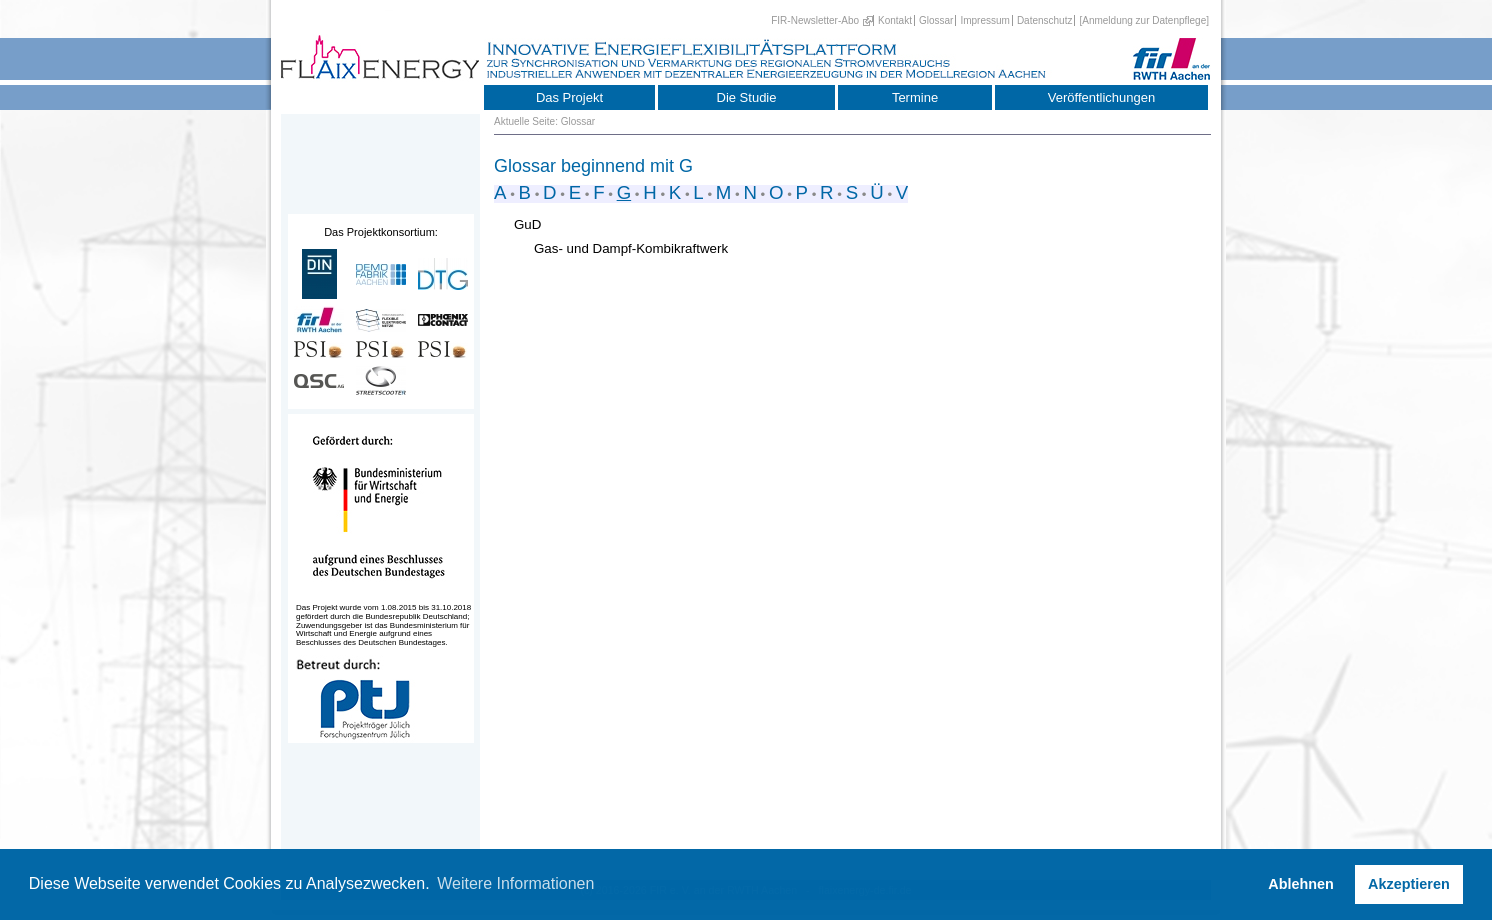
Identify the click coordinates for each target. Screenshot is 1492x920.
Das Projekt (569, 97)
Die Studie (747, 97)
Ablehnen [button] (1301, 884)
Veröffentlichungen (1101, 97)
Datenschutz (1045, 20)
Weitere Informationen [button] (515, 883)
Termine (915, 97)
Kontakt (895, 20)
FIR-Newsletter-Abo (815, 20)
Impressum (984, 20)
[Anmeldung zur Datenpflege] (1144, 20)
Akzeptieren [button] (1409, 884)
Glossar (936, 20)
